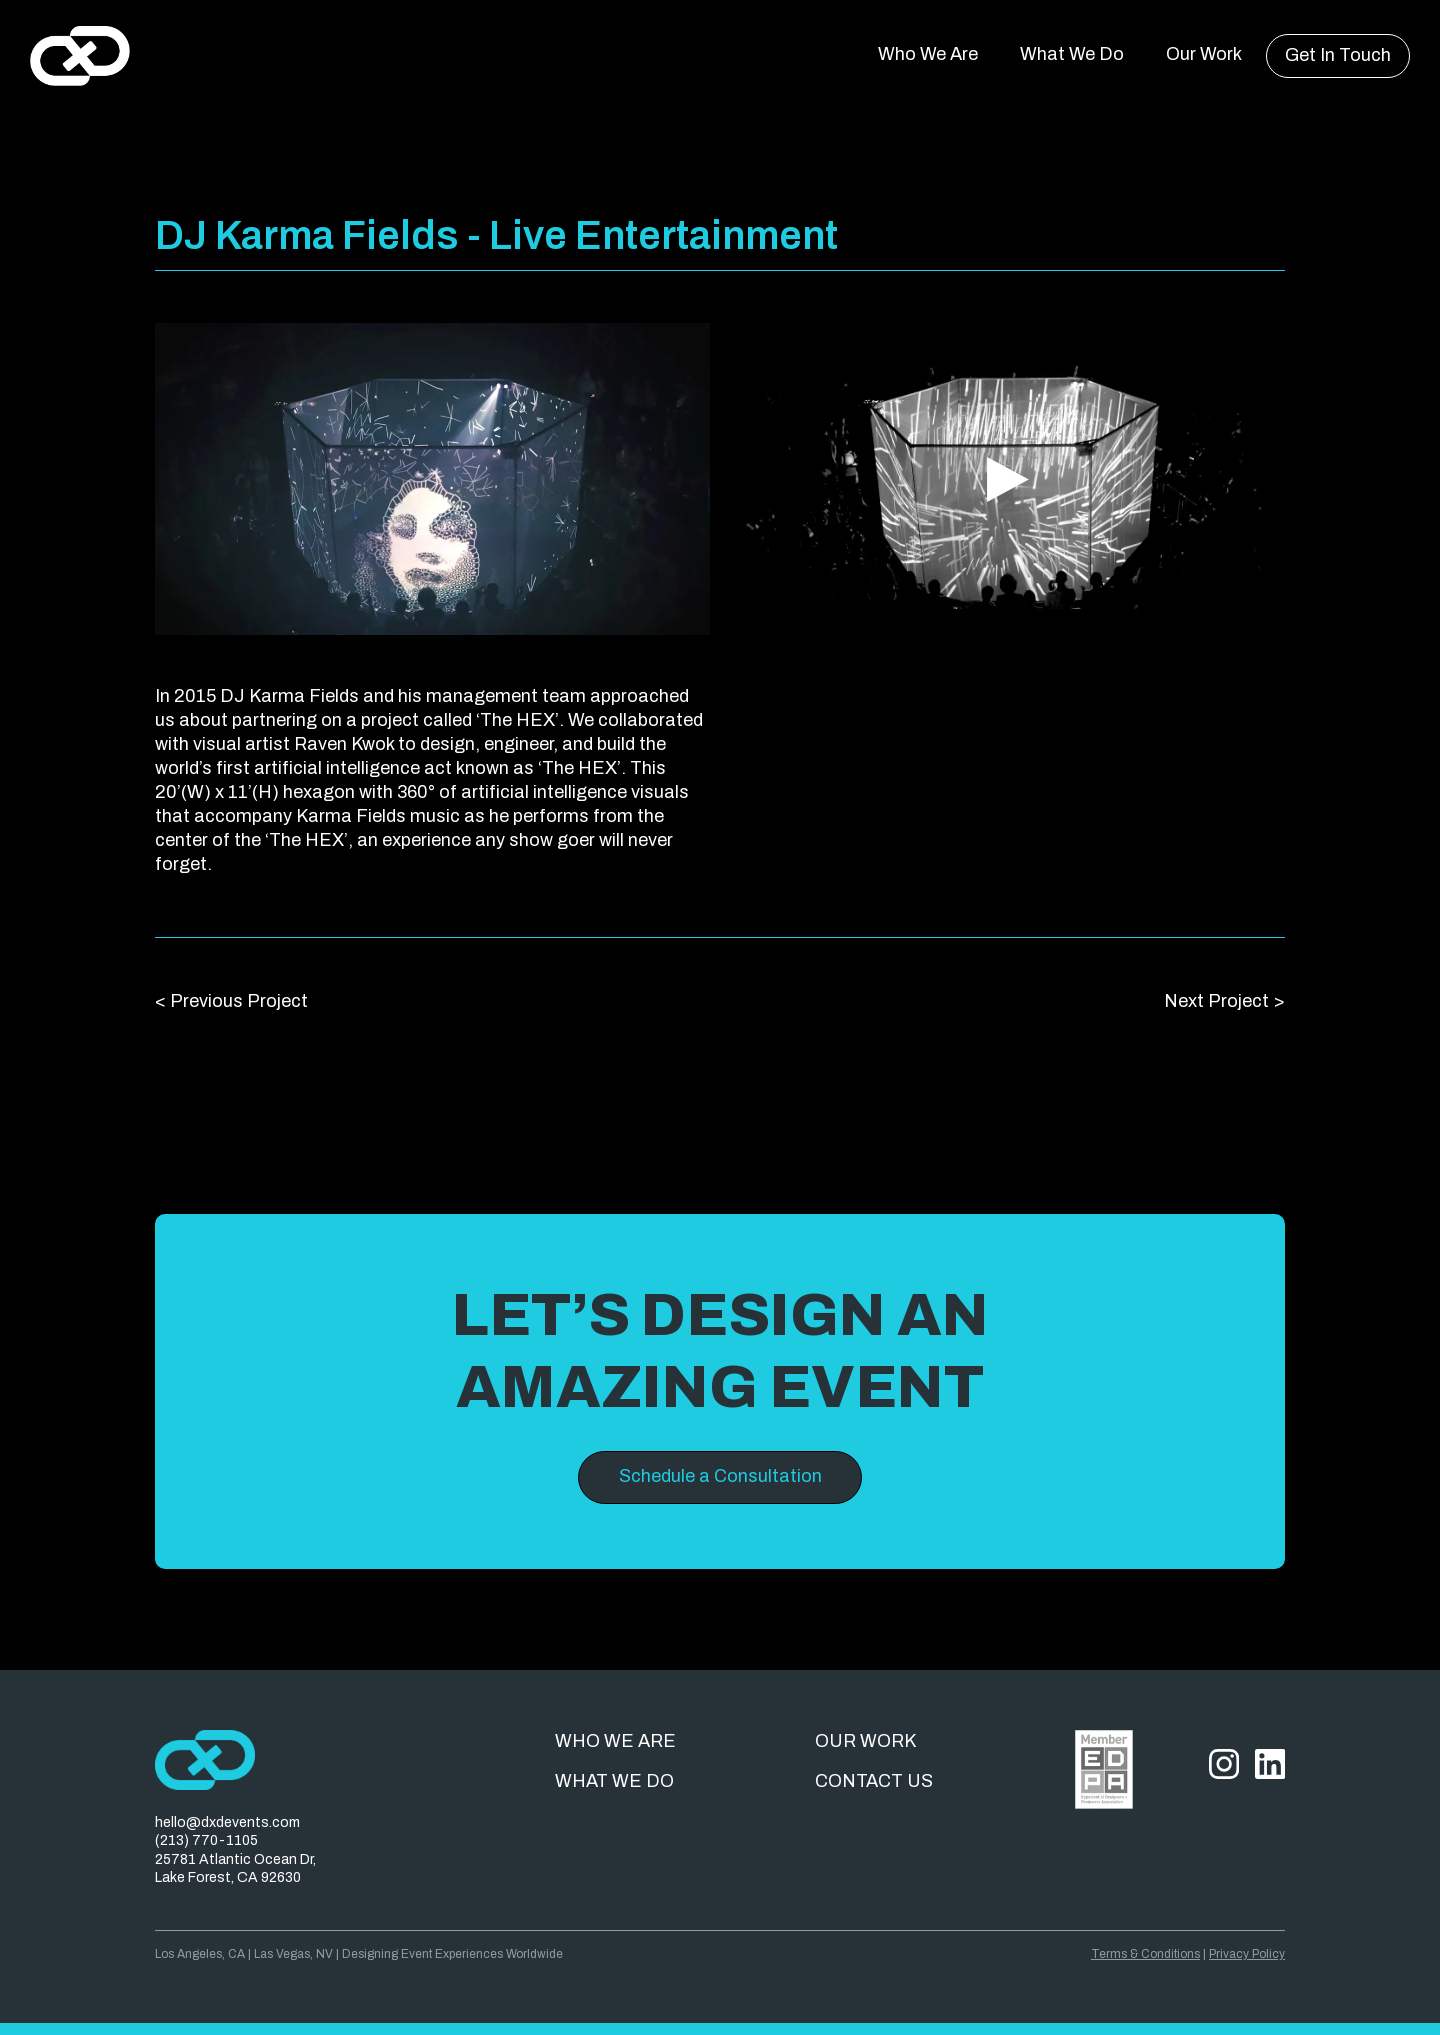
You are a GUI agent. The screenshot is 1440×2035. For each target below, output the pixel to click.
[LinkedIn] (1270, 1818)
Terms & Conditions (1145, 1954)
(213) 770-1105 (206, 1840)
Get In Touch (1338, 55)
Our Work (1204, 54)
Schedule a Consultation (720, 1476)
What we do (614, 1781)
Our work (865, 1741)
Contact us (874, 1781)
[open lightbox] (432, 479)
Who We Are (928, 54)
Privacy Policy (1247, 1954)
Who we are (615, 1741)
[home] (80, 56)
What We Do (1072, 54)
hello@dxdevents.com (227, 1822)
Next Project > (1224, 1001)
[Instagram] (1224, 1818)
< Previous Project (231, 1001)
